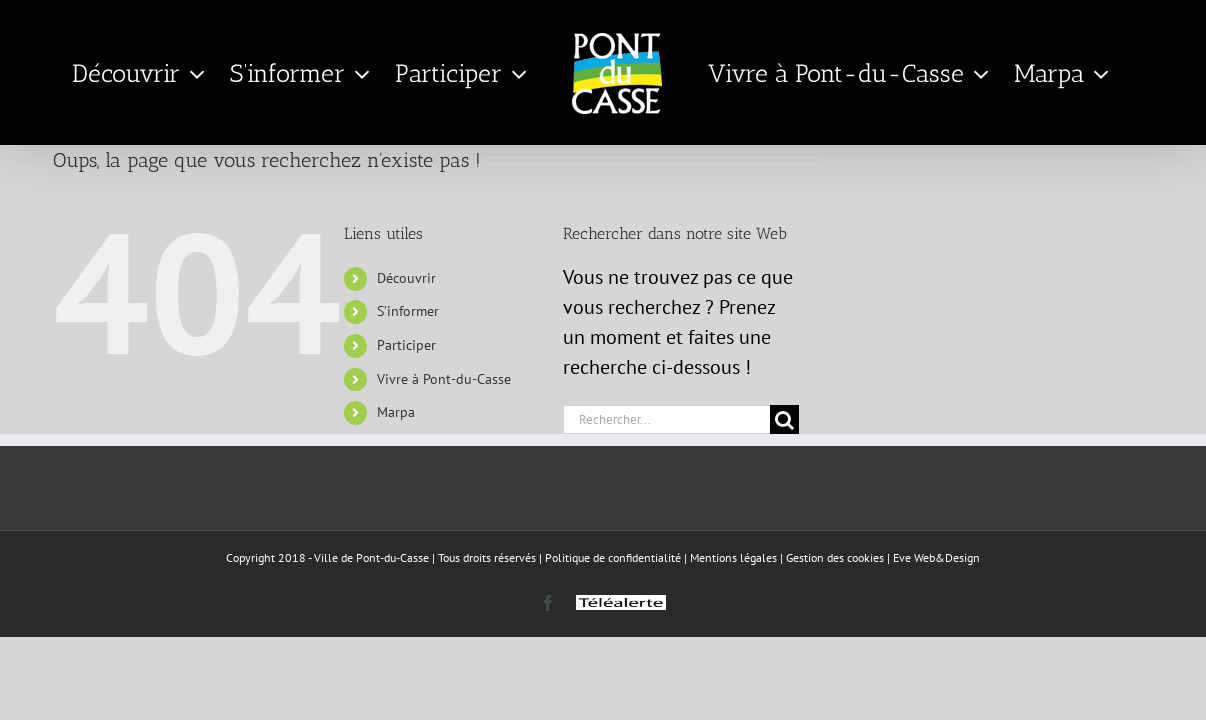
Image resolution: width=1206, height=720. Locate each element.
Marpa (396, 412)
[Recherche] (784, 419)
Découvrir (406, 278)
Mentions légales (733, 557)
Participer (406, 345)
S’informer (408, 311)
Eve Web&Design (936, 557)
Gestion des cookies (835, 557)
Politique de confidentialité (613, 557)
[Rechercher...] (666, 419)
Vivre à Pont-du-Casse (444, 379)
